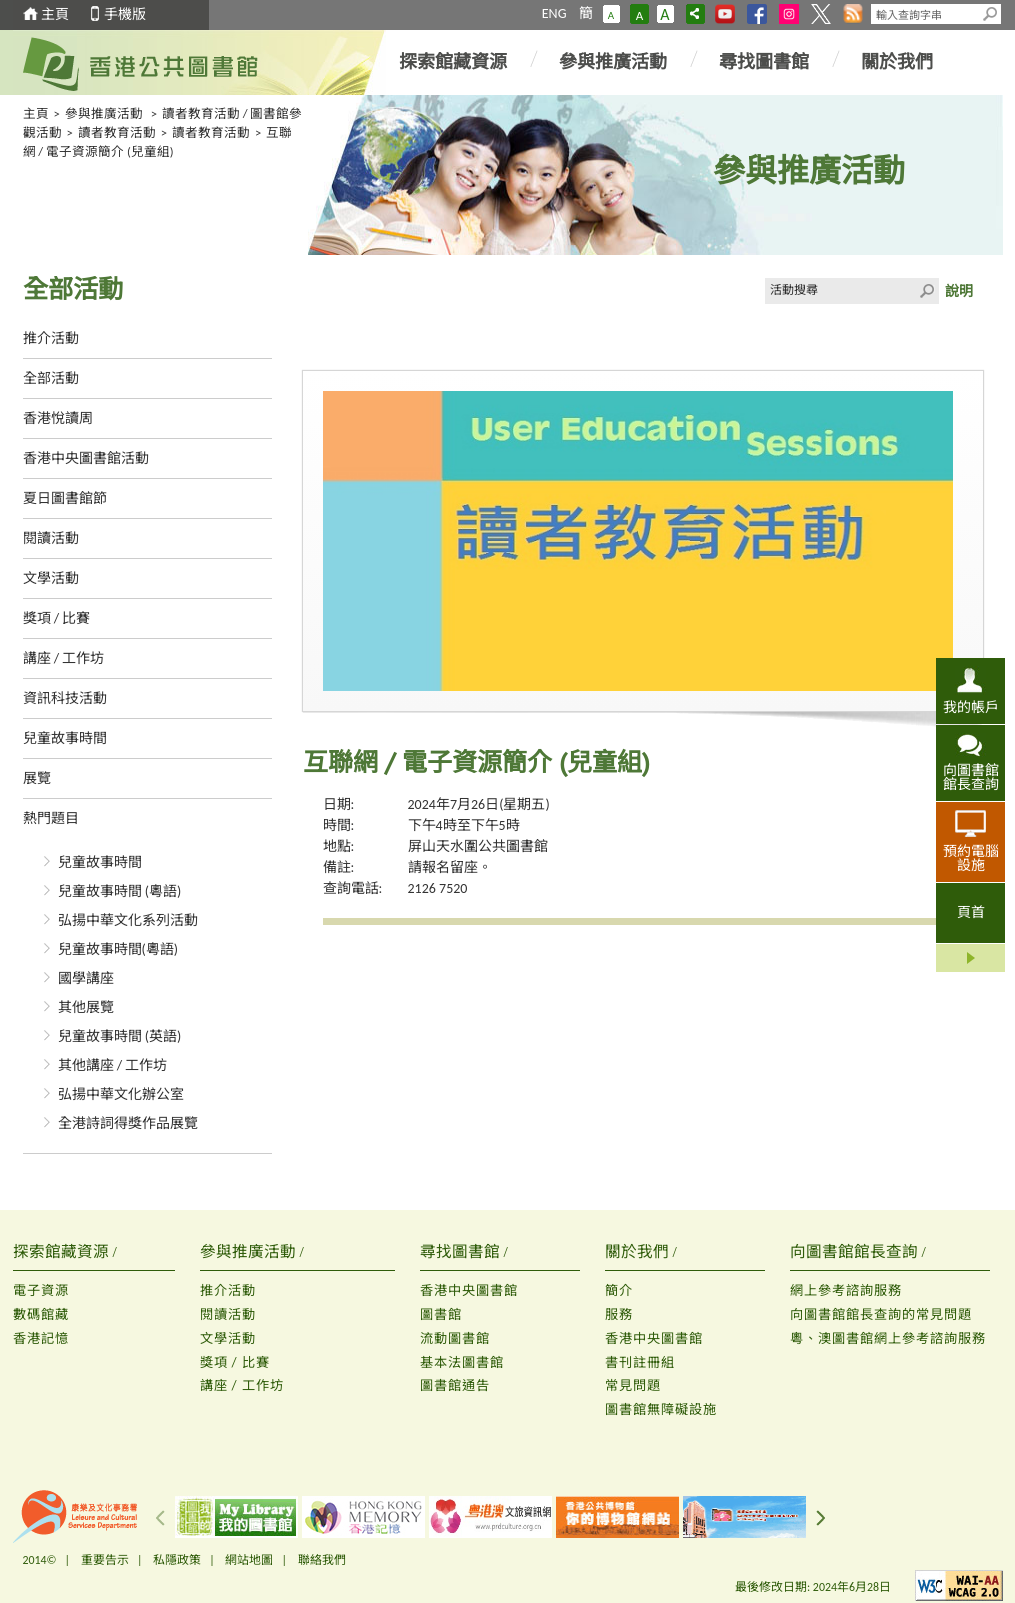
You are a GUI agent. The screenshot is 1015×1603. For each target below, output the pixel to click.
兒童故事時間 (65, 738)
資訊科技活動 (65, 698)
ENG (554, 13)
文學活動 (51, 578)
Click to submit (926, 291)
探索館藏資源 (453, 62)
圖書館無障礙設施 (661, 1409)
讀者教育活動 (117, 132)
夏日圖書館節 (65, 498)
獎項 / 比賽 (57, 618)
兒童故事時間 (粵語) (120, 891)
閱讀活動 (51, 538)
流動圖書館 (455, 1338)
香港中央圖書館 (469, 1290)
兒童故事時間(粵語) (118, 949)
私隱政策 (177, 1560)
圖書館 (441, 1314)
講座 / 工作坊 (64, 658)
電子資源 (41, 1290)
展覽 (37, 778)
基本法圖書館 (462, 1362)
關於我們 (897, 62)
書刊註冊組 (640, 1362)
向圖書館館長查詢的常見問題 (881, 1314)
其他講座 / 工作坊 (113, 1065)
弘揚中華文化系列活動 (128, 920)
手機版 (125, 14)
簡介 (619, 1290)
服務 (619, 1314)
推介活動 (51, 338)
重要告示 (105, 1560)
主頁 (55, 14)
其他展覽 (86, 1007)
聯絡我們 (322, 1560)
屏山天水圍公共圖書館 (478, 846)
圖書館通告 (455, 1385)
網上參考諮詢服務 (846, 1290)
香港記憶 (41, 1338)
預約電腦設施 (971, 858)
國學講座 (86, 978)
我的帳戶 (971, 707)
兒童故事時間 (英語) (120, 1036)
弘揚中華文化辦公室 (121, 1094)
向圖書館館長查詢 (971, 777)
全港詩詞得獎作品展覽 (128, 1123)
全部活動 (51, 378)
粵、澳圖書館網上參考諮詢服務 (888, 1338)
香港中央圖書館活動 (86, 458)
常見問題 (633, 1385)
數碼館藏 (41, 1314)
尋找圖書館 (764, 62)
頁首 (971, 912)
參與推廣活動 (613, 62)
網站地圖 (249, 1560)
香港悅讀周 (58, 418)
